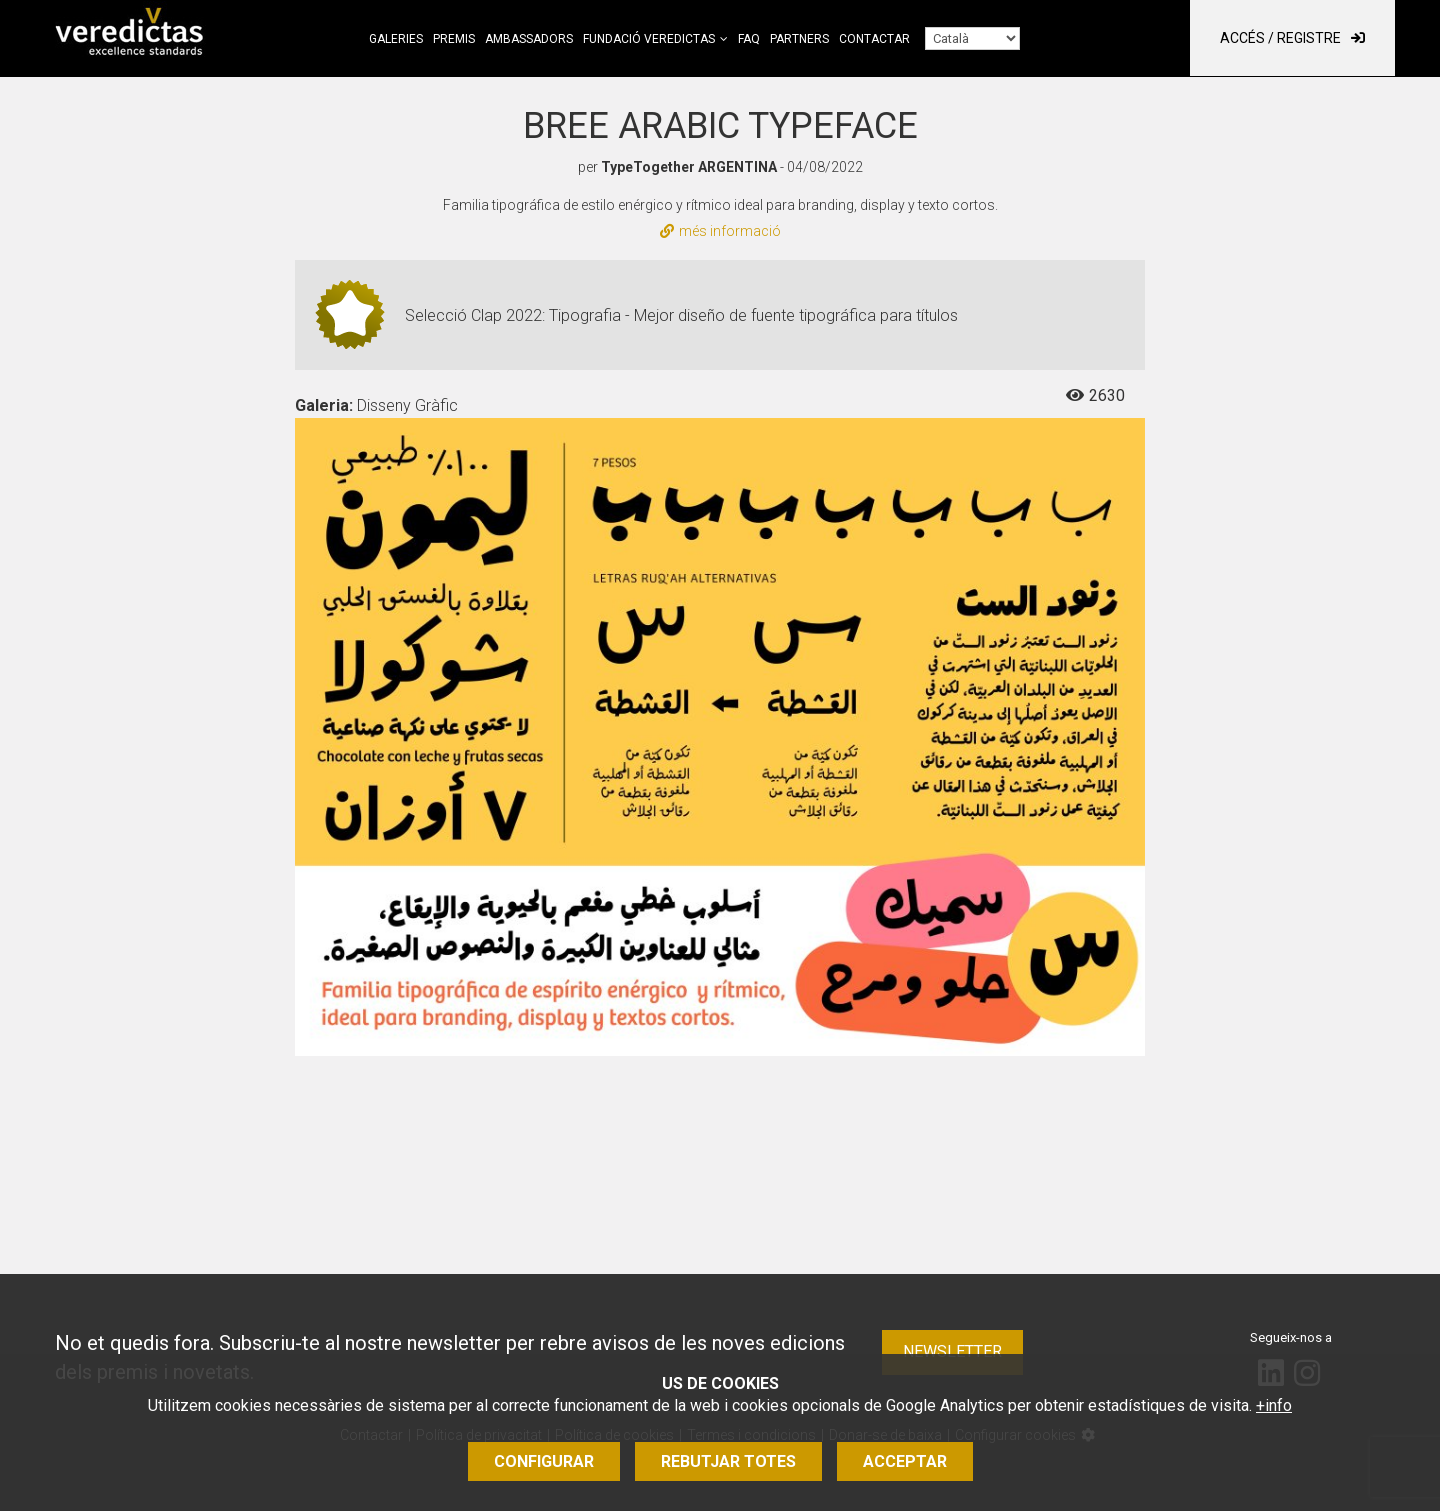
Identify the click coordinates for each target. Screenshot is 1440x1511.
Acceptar (905, 1461)
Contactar (874, 39)
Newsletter (952, 1351)
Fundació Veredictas (649, 39)
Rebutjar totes (728, 1461)
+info (1274, 1405)
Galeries (396, 39)
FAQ (749, 39)
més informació (720, 231)
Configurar (544, 1461)
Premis (454, 39)
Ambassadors (529, 39)
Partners (799, 39)
